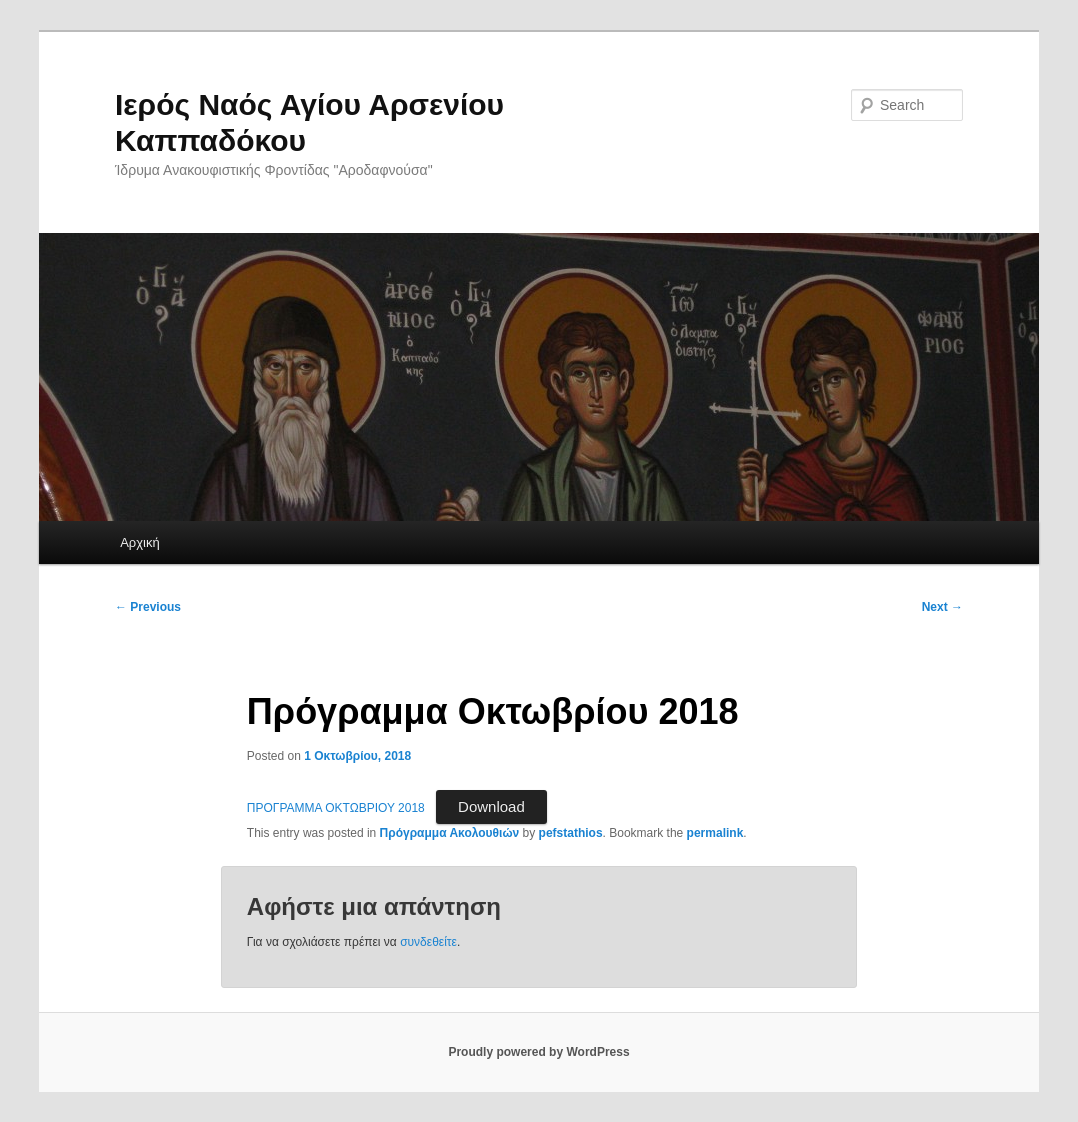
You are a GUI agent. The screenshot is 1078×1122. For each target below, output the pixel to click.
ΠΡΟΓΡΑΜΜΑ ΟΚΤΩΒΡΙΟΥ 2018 (336, 808)
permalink (715, 833)
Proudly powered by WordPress (538, 1052)
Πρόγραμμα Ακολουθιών (450, 833)
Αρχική (140, 542)
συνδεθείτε (428, 942)
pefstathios (571, 833)
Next (942, 607)
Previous (148, 607)
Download (491, 806)
